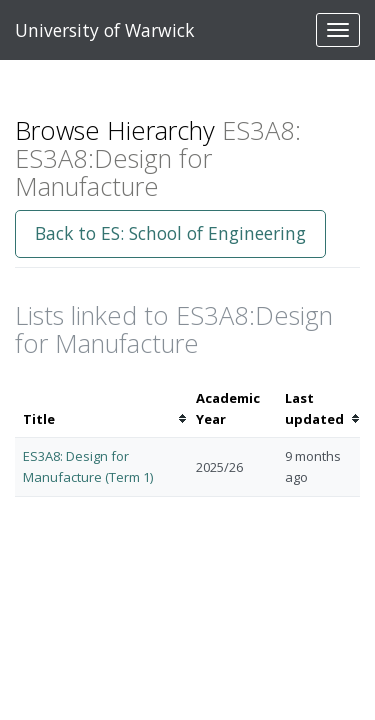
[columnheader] (101, 409)
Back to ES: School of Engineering (170, 233)
